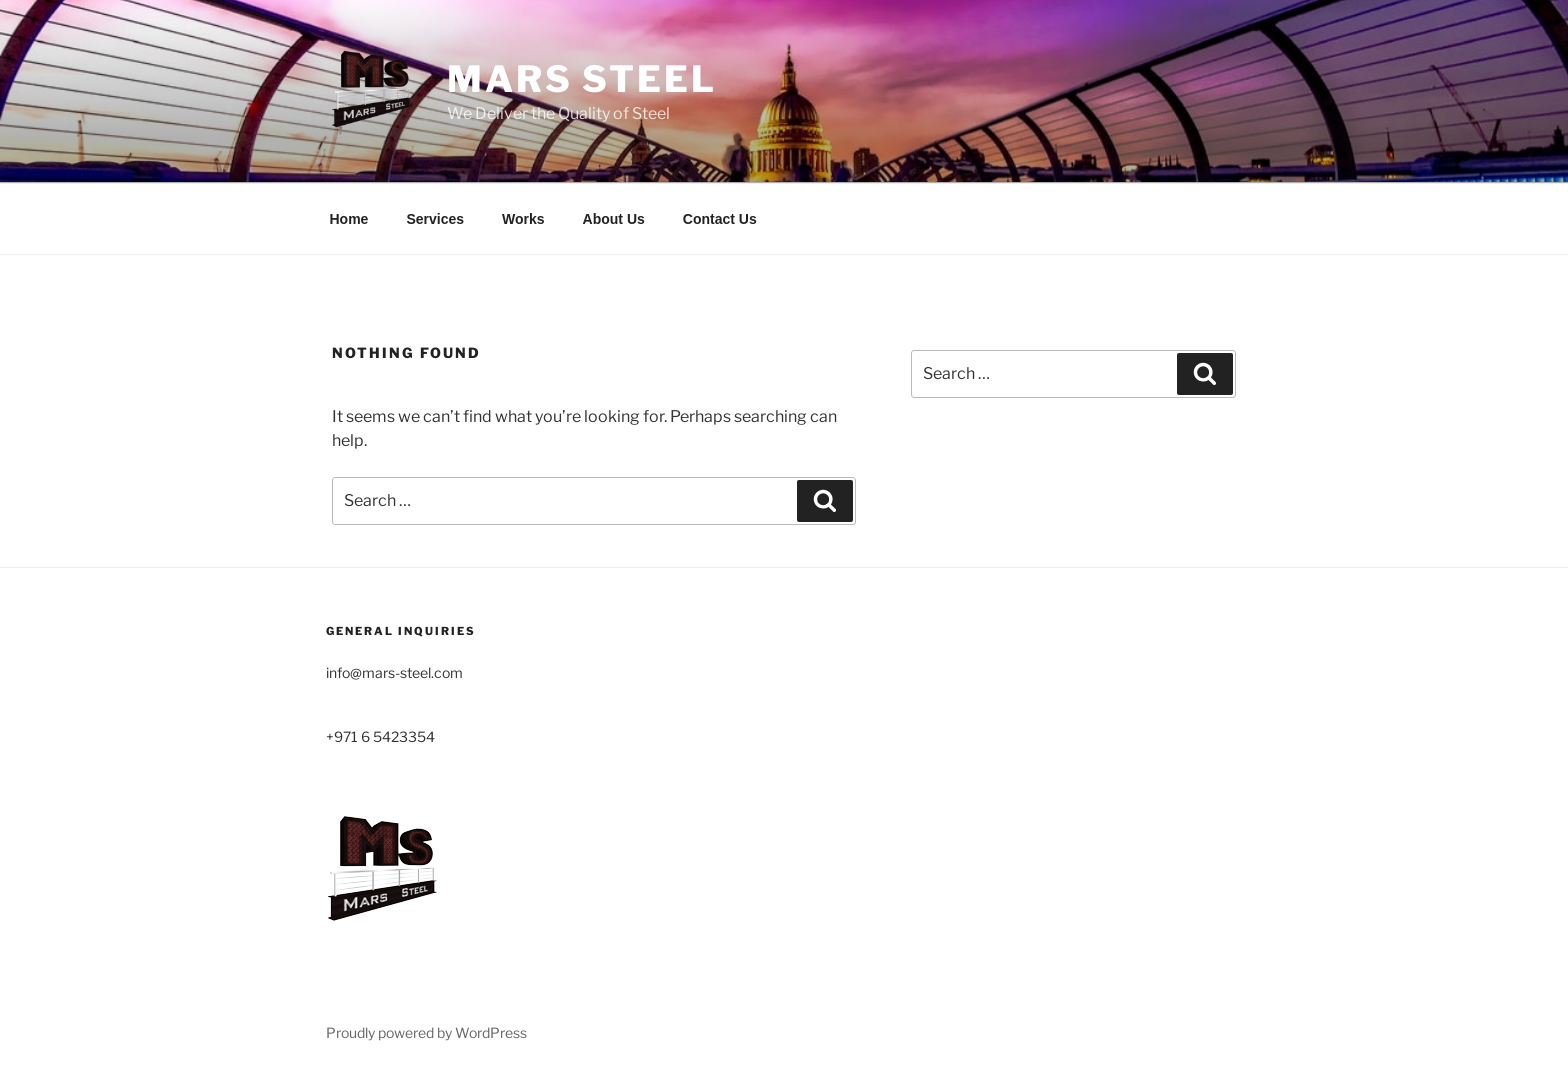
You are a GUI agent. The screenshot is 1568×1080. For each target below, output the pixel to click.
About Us (614, 219)
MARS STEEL (582, 79)
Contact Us (720, 219)
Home (349, 219)
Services (435, 219)
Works (523, 219)
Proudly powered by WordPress (426, 1032)
